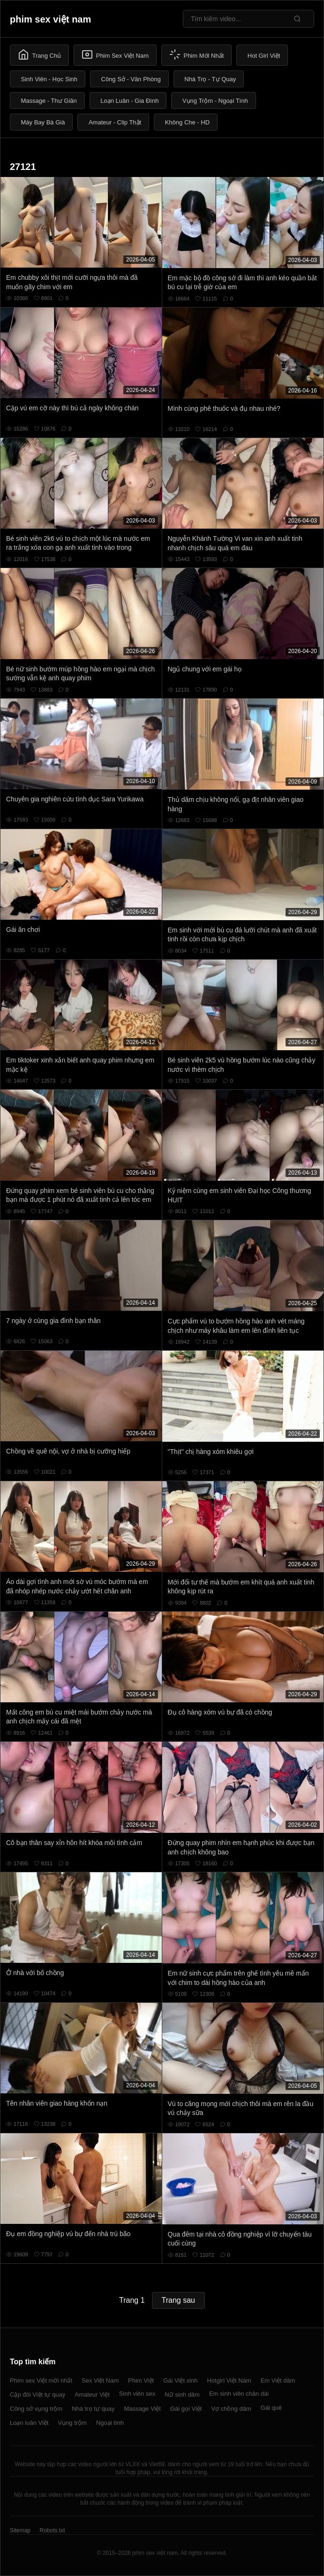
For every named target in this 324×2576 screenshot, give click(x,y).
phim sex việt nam (50, 19)
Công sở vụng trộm (36, 2408)
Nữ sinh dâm (182, 2394)
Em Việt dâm (278, 2380)
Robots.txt (52, 2530)
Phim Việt (141, 2380)
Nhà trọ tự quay (93, 2408)
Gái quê (271, 2407)
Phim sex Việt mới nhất (41, 2380)
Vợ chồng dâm (231, 2408)
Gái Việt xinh (180, 2380)
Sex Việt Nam (100, 2380)
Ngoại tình (110, 2422)
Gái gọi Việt (186, 2408)
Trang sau (178, 2300)
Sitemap (20, 2530)
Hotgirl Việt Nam (229, 2380)
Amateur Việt (92, 2394)
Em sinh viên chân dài (239, 2393)
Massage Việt (142, 2408)
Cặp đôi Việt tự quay (37, 2394)
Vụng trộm (72, 2422)
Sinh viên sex (137, 2393)
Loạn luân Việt (29, 2422)
